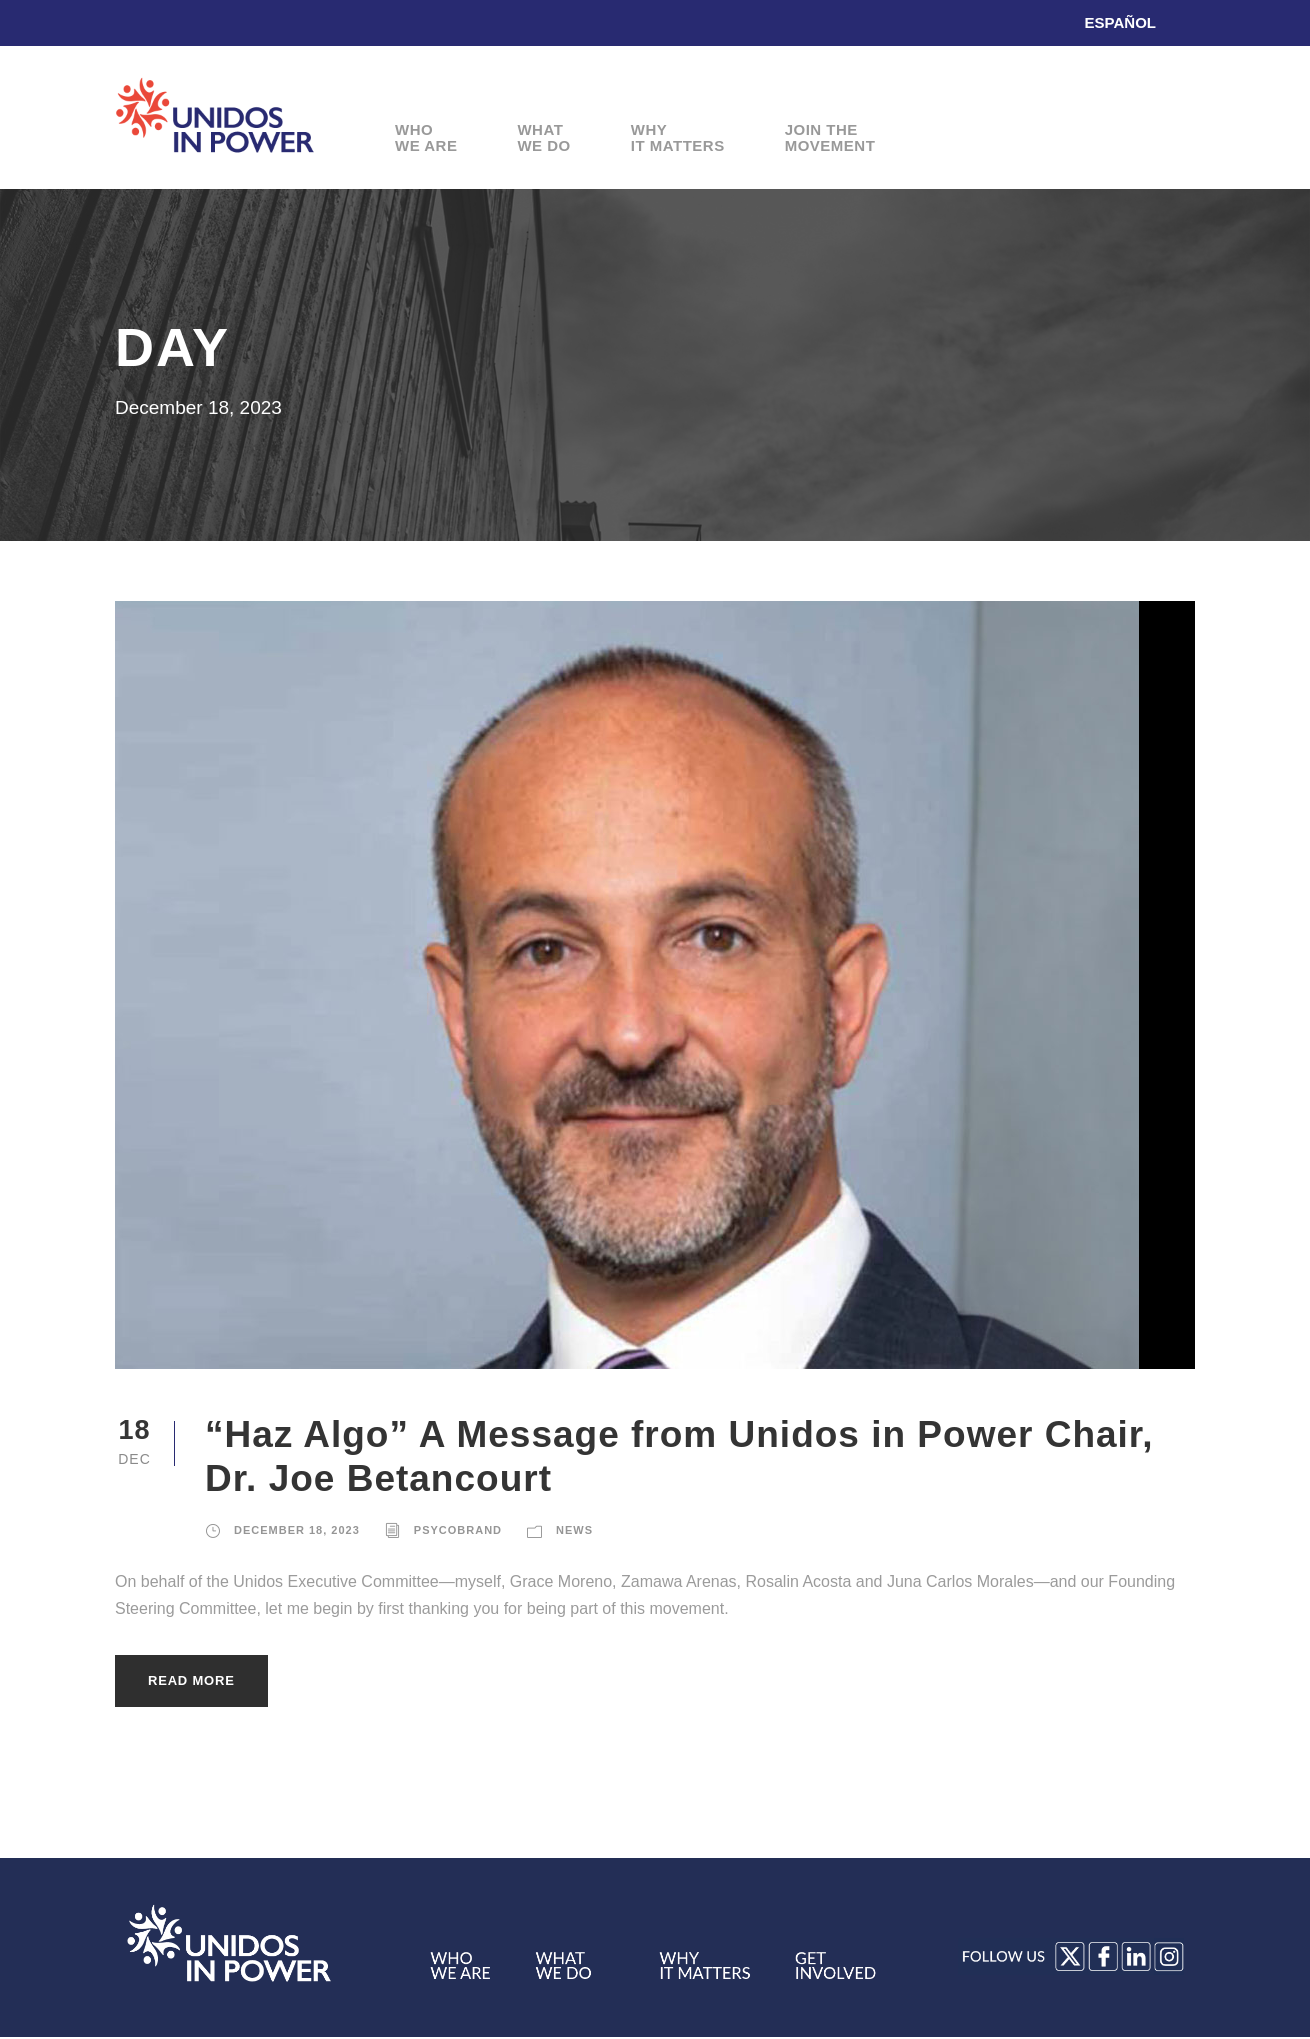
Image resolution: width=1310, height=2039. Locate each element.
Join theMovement (830, 138)
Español (1120, 22)
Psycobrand (458, 1530)
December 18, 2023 (297, 1530)
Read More (191, 1680)
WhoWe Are (426, 138)
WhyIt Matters (678, 138)
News (574, 1530)
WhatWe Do (543, 138)
